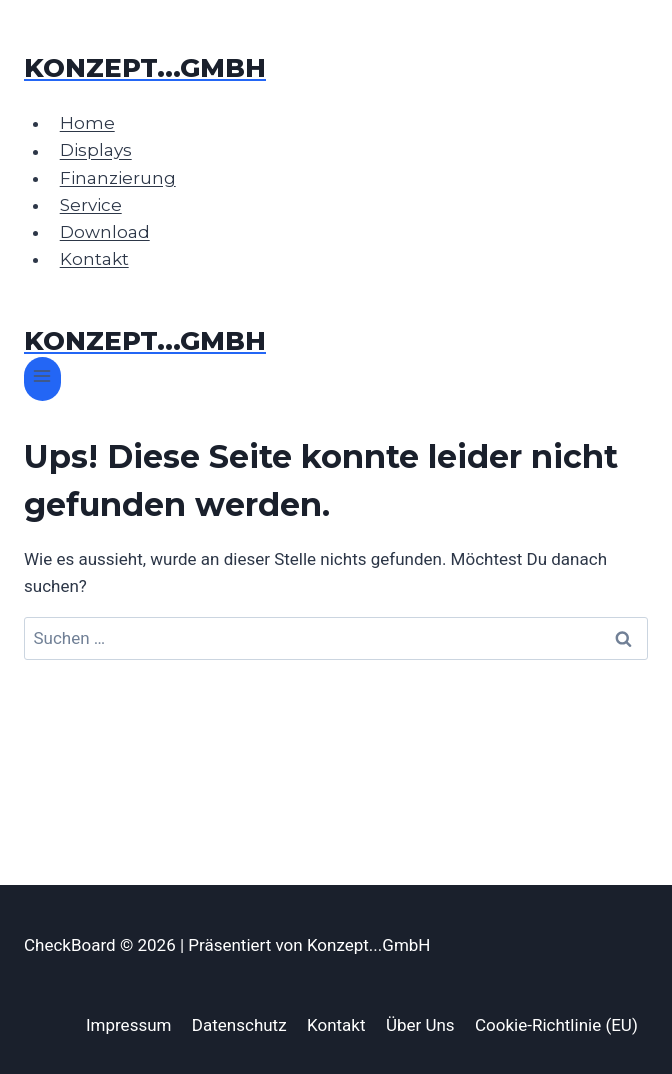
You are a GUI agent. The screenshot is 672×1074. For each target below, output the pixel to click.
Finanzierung (118, 178)
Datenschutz (239, 1025)
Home (87, 123)
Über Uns (420, 1025)
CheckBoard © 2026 (102, 945)
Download (105, 232)
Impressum (129, 1025)
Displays (96, 151)
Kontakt (94, 259)
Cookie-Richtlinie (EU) (556, 1025)
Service (91, 205)
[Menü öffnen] (42, 378)
